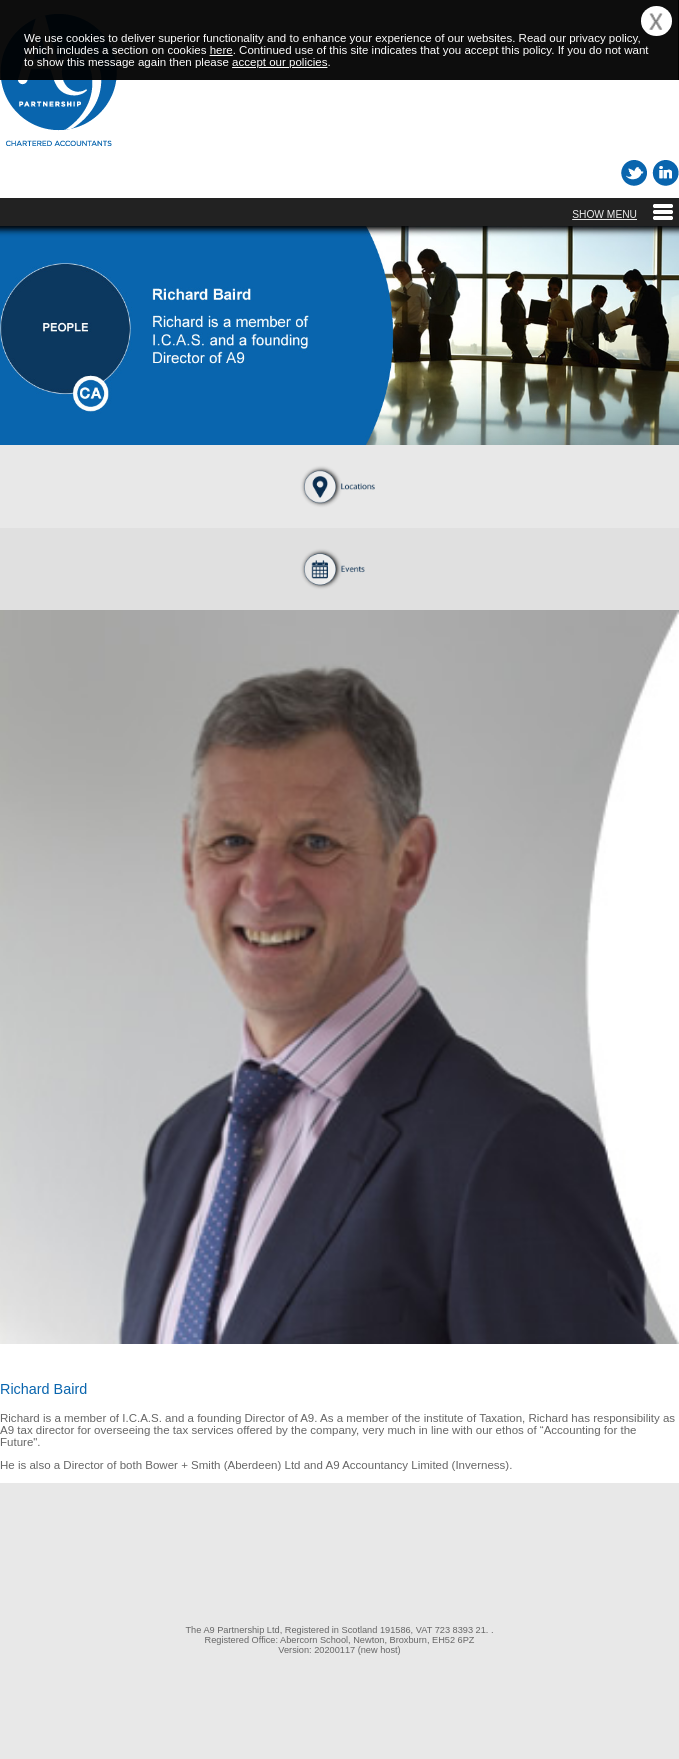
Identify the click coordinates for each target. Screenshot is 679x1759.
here (221, 50)
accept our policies (279, 62)
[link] (340, 1539)
